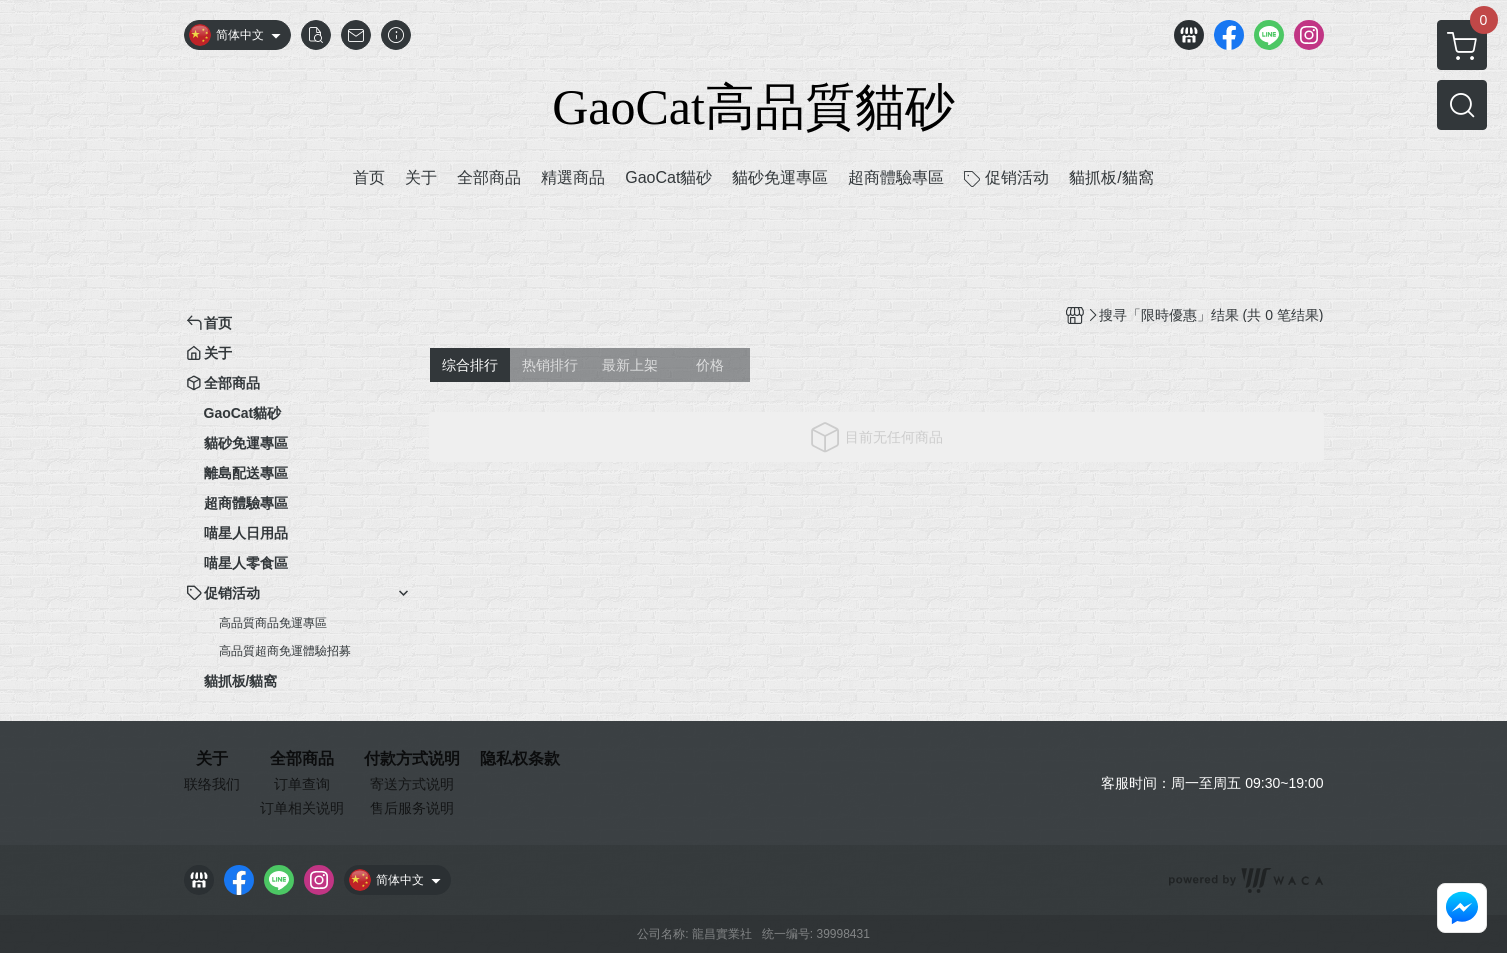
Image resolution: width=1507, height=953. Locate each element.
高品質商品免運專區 (273, 623)
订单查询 (302, 784)
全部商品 (302, 759)
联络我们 (212, 784)
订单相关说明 (302, 808)
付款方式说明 (412, 759)
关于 (212, 759)
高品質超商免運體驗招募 (285, 651)
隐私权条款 (520, 759)
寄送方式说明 (412, 784)
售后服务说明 (412, 808)
